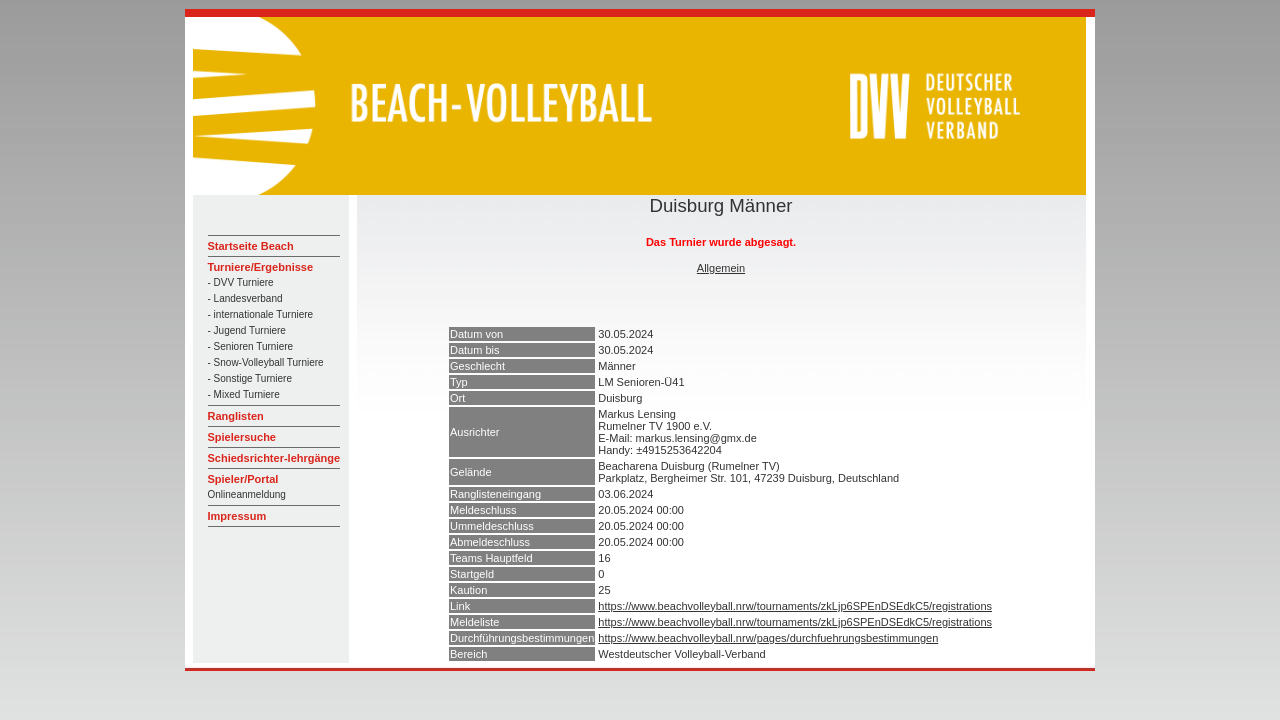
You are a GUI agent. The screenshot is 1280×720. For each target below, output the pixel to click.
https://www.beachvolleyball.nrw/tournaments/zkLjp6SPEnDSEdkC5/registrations (795, 606)
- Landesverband (245, 298)
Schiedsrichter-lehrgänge (274, 458)
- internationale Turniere (261, 314)
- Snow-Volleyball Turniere (266, 362)
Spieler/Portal (243, 479)
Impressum (237, 516)
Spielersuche (242, 437)
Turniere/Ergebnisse (261, 267)
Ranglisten (236, 416)
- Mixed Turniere (244, 394)
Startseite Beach (251, 246)
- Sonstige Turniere (250, 378)
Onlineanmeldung (247, 494)
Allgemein (721, 268)
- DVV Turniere (241, 282)
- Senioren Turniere (251, 346)
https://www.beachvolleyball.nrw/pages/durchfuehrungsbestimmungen (768, 638)
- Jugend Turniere (247, 330)
